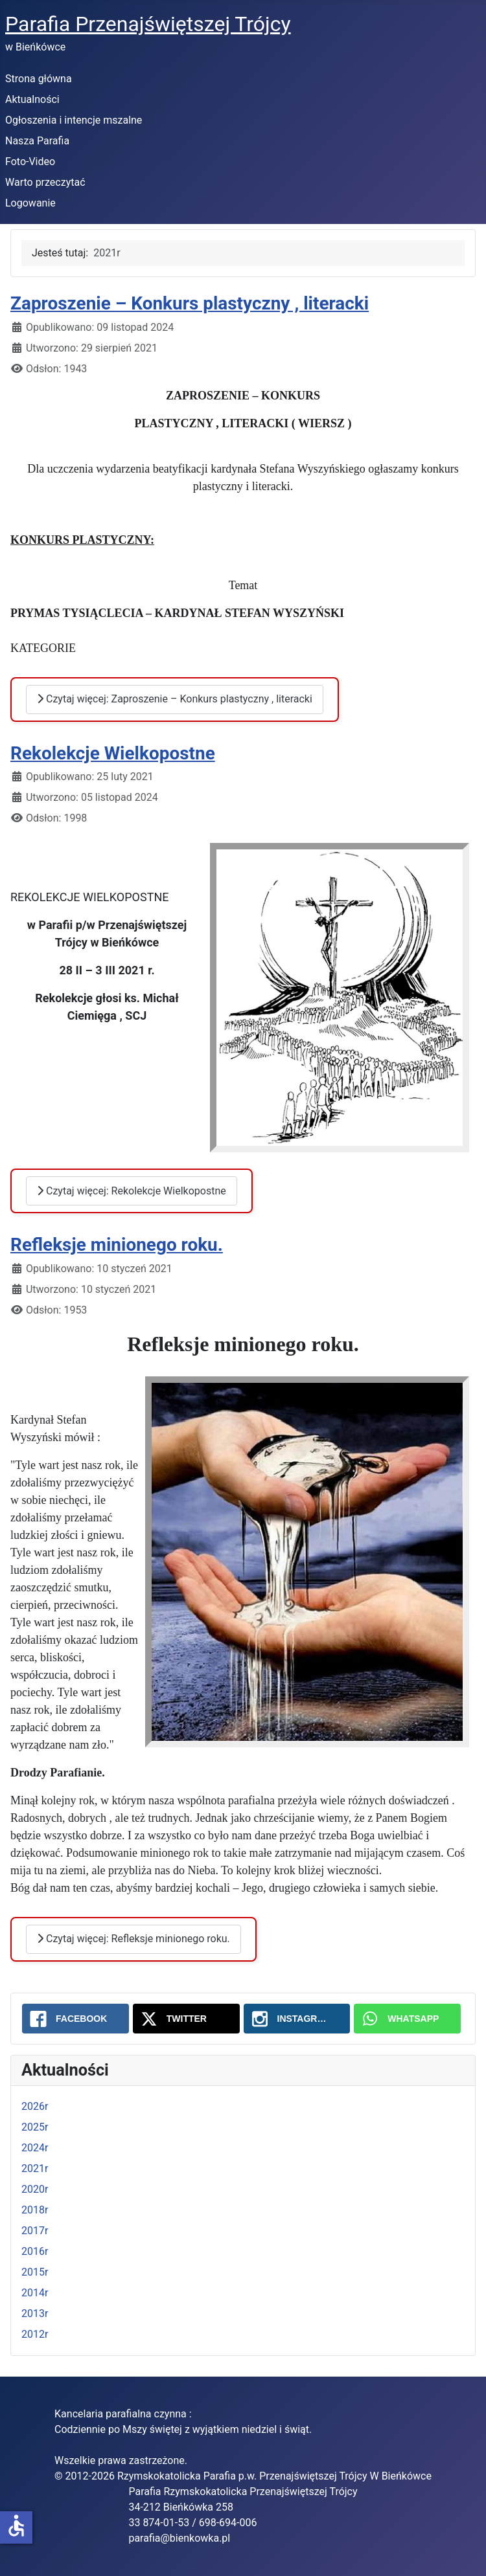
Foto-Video (30, 161)
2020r (34, 2189)
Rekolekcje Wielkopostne (112, 753)
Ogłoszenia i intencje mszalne (73, 120)
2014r (34, 2293)
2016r (34, 2251)
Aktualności (32, 99)
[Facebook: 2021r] (75, 2018)
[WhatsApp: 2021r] (407, 2018)
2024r (34, 2148)
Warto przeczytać (45, 182)
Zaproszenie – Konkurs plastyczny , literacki (189, 303)
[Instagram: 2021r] (297, 2018)
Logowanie (30, 203)
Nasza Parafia (37, 141)
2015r (34, 2272)
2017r (34, 2230)
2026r (34, 2106)
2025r (34, 2127)
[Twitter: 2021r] (186, 2018)
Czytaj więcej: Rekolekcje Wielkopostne (131, 1191)
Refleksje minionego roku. (116, 1244)
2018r (34, 2210)
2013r (34, 2313)
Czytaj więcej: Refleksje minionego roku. (133, 1938)
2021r (34, 2168)
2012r (34, 2334)
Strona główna (38, 79)
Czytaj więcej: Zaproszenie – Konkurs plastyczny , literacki (174, 699)
